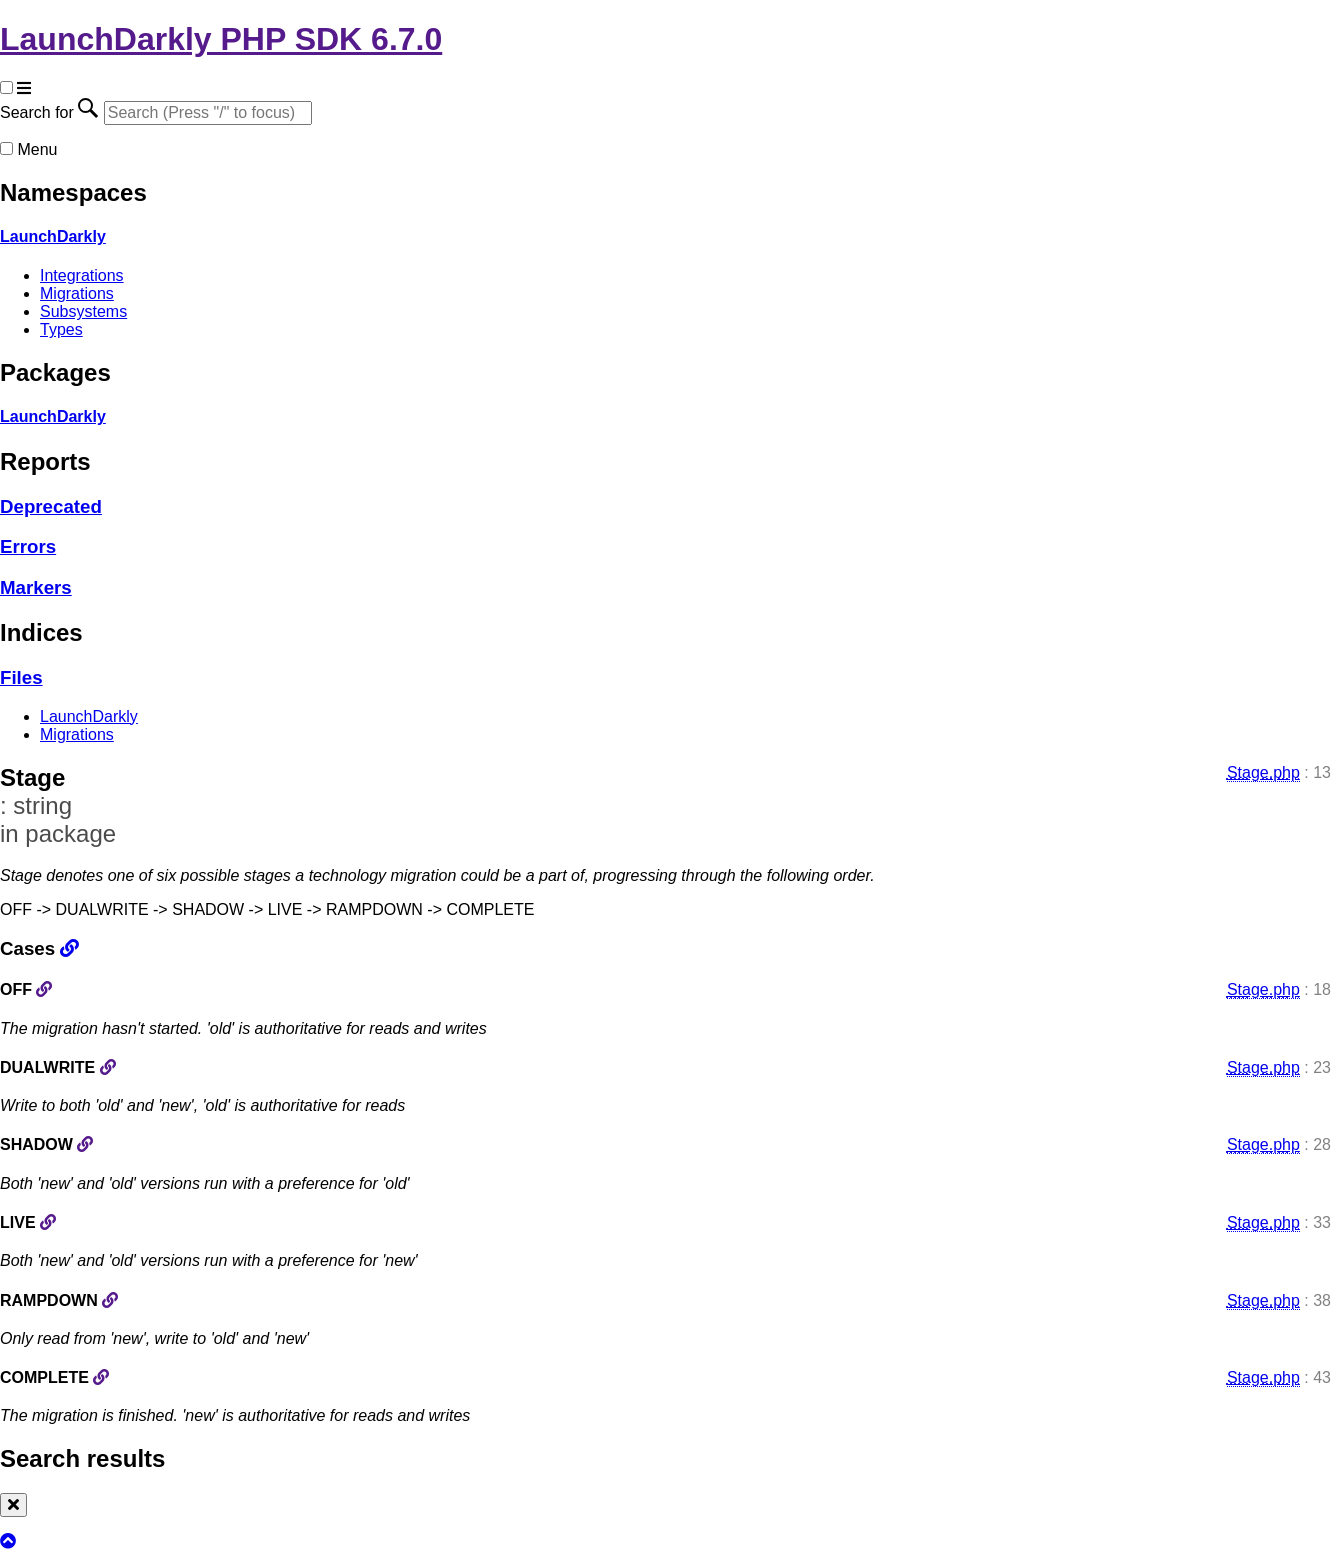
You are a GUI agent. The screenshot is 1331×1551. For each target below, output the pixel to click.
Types (61, 329)
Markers (36, 587)
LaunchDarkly (53, 236)
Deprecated (51, 506)
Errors (28, 546)
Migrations (77, 293)
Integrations (82, 275)
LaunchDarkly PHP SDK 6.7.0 (221, 39)
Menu (37, 149)
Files (21, 677)
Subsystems (83, 311)
